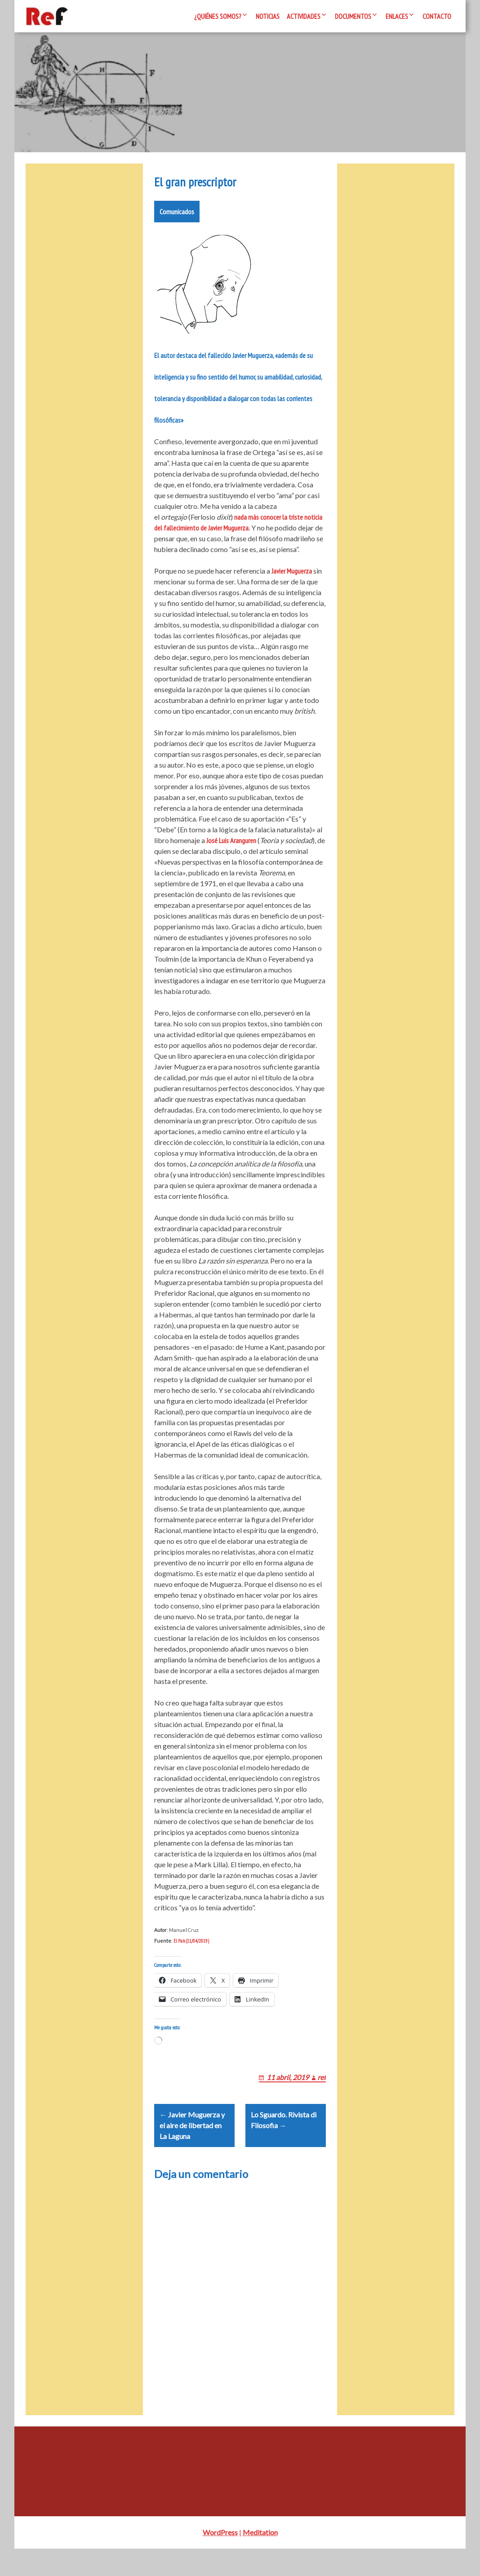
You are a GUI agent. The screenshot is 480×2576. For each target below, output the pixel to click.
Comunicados (177, 216)
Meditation (260, 2559)
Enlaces (397, 16)
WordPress (220, 2559)
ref (321, 2093)
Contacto (436, 16)
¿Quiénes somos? (217, 16)
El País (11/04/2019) (191, 1946)
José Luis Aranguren (231, 845)
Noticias (268, 16)
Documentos (353, 16)
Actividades (303, 16)
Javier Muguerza (291, 576)
